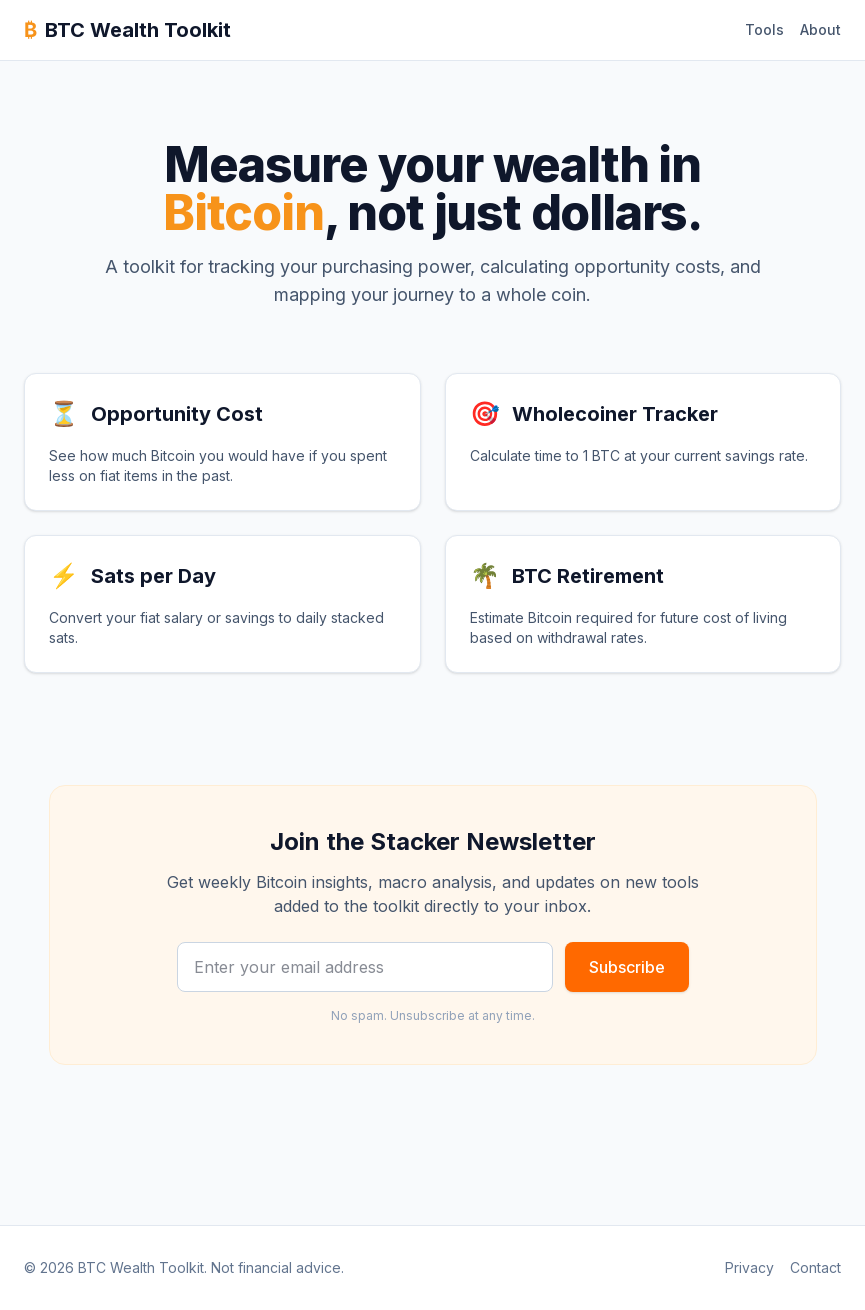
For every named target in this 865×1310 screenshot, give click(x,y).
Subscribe (627, 967)
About (820, 29)
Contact (815, 1267)
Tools (764, 29)
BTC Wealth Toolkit (127, 30)
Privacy (749, 1267)
